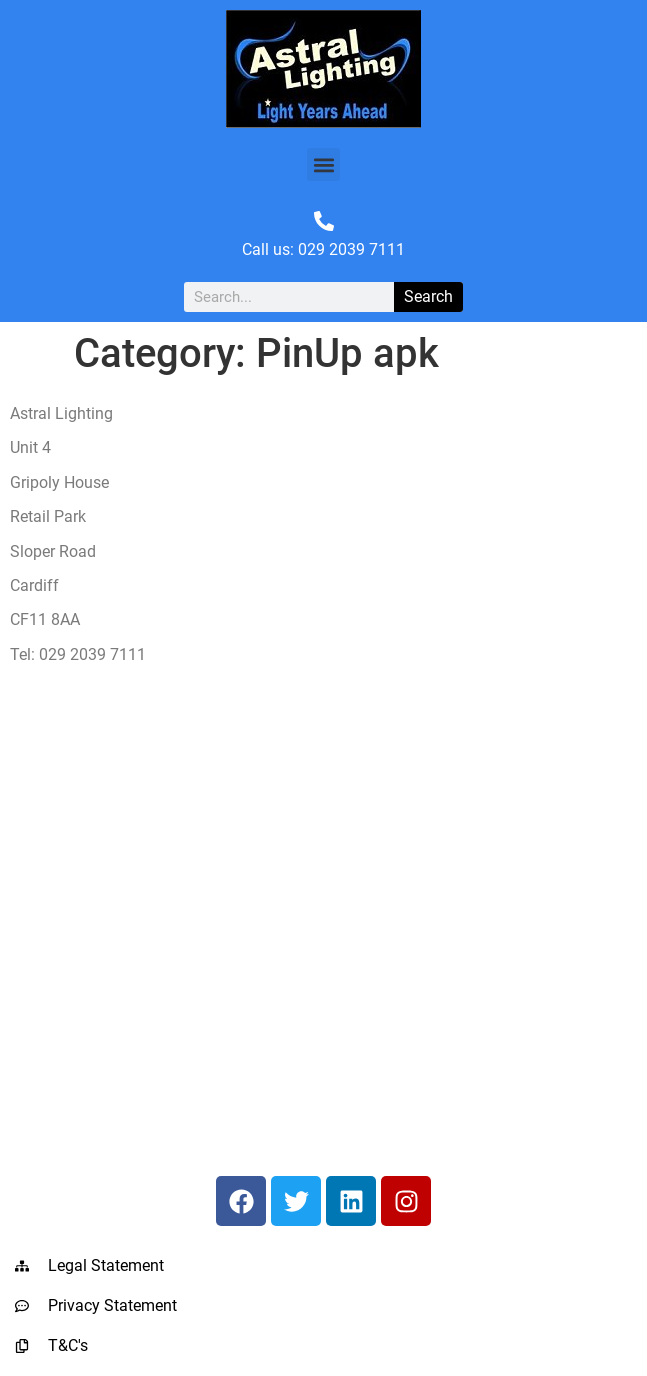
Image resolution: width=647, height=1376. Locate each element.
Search (428, 296)
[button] (323, 164)
